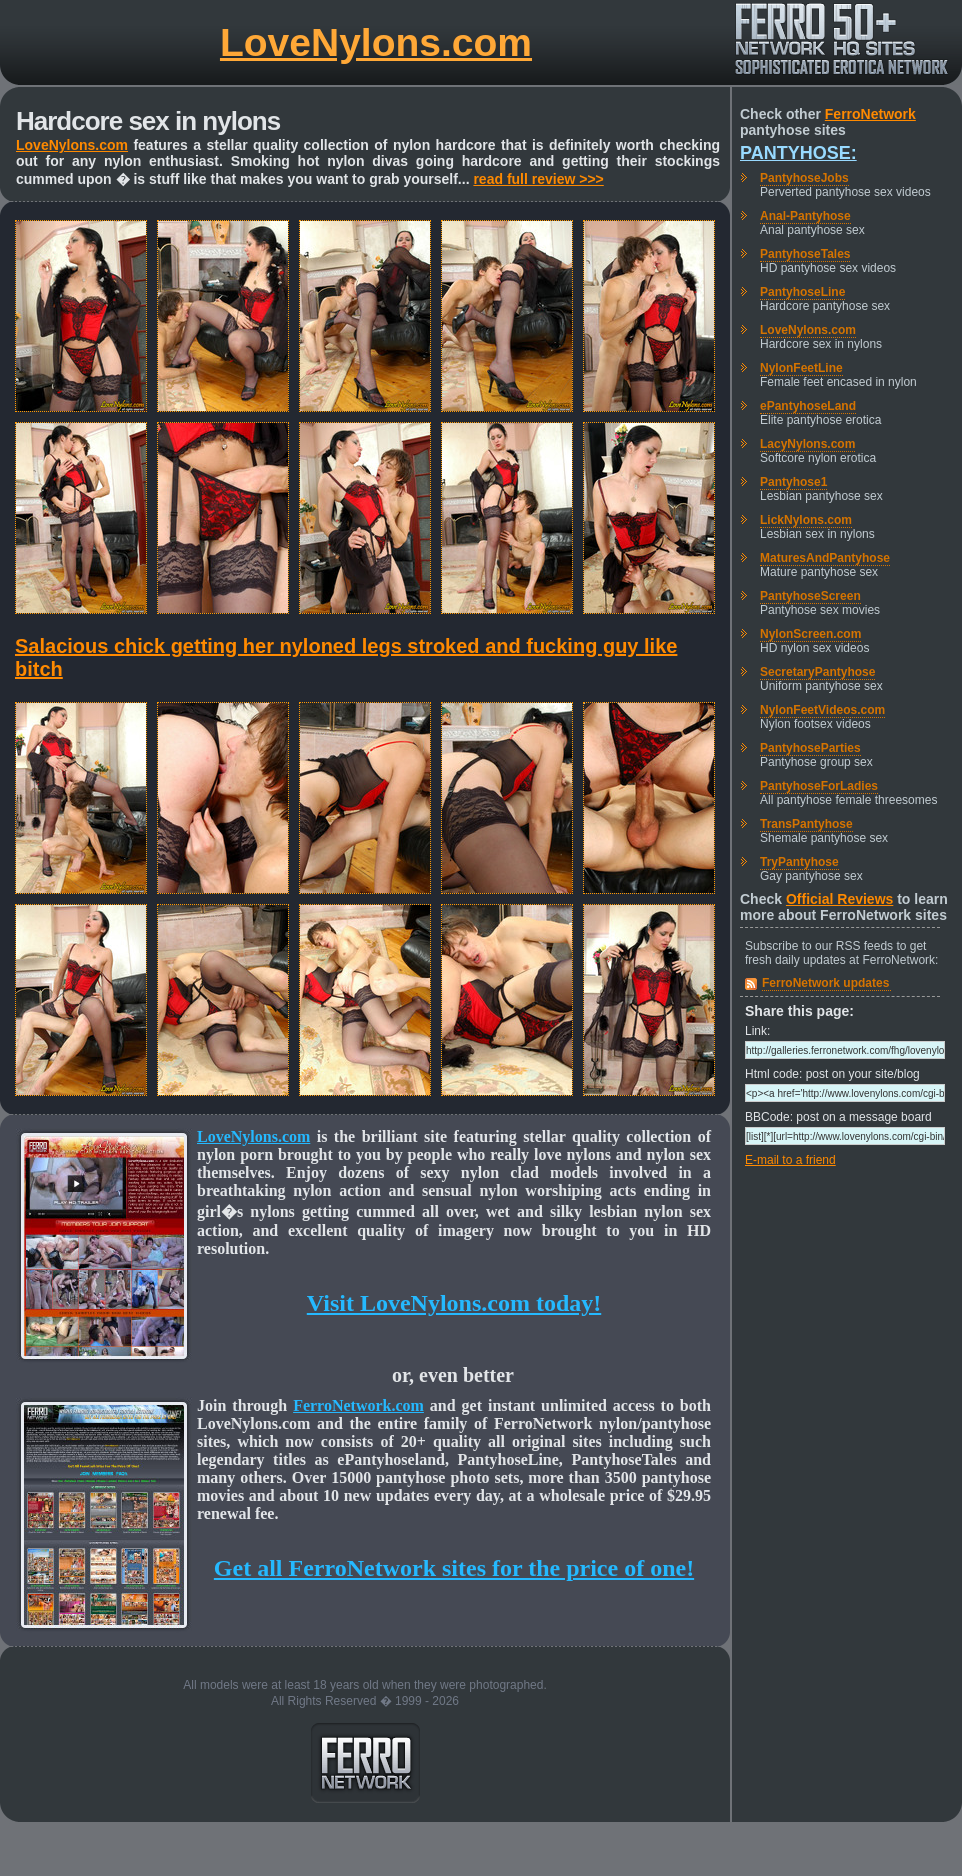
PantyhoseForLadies (819, 786)
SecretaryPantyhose (817, 672)
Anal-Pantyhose (805, 216)
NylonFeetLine (801, 368)
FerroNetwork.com (358, 1405)
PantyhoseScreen (810, 596)
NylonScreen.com (810, 634)
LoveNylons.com (376, 42)
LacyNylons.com (807, 444)
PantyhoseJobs (804, 178)
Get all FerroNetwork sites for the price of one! (454, 1568)
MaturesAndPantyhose (825, 558)
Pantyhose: (798, 153)
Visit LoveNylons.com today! (454, 1303)
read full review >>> (538, 179)
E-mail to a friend (790, 1160)
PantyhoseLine (802, 292)
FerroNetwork (870, 114)
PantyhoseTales (805, 254)
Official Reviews (839, 899)
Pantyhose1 (793, 482)
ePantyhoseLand (808, 406)
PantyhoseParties (810, 748)
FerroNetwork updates (825, 983)
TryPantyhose (799, 862)
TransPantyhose (806, 824)
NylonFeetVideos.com (822, 710)
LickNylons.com (806, 520)
